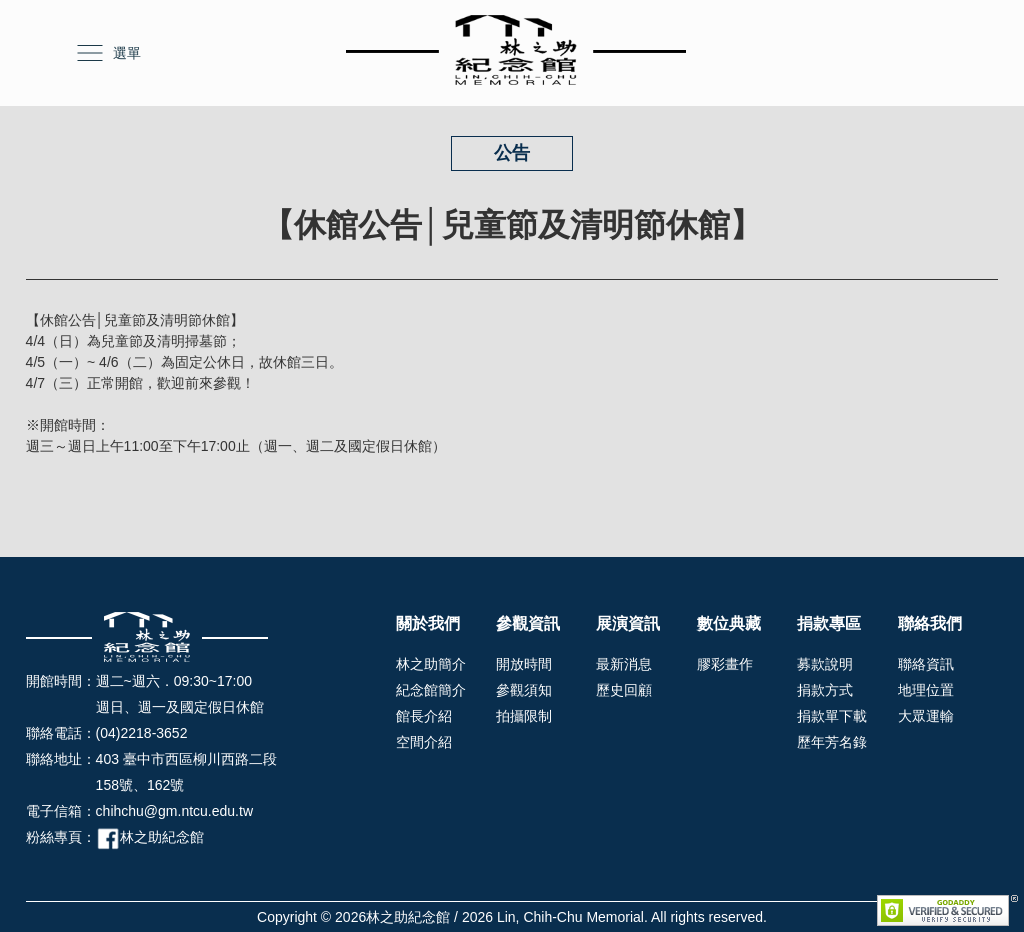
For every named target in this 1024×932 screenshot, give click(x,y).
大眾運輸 (926, 716)
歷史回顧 (624, 690)
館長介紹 (424, 716)
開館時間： (61, 681)
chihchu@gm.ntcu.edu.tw (174, 811)
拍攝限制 (524, 716)
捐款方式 (825, 690)
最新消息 (624, 664)
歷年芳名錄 (832, 742)
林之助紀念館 (150, 837)
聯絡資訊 (926, 664)
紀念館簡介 (431, 690)
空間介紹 (424, 742)
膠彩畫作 (725, 664)
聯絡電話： (61, 733)
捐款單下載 (832, 716)
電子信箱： (61, 811)
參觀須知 (524, 690)
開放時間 (524, 664)
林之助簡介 (431, 664)
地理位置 (926, 690)
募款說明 (825, 664)
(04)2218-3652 (142, 733)
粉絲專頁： (61, 837)
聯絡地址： (61, 759)
